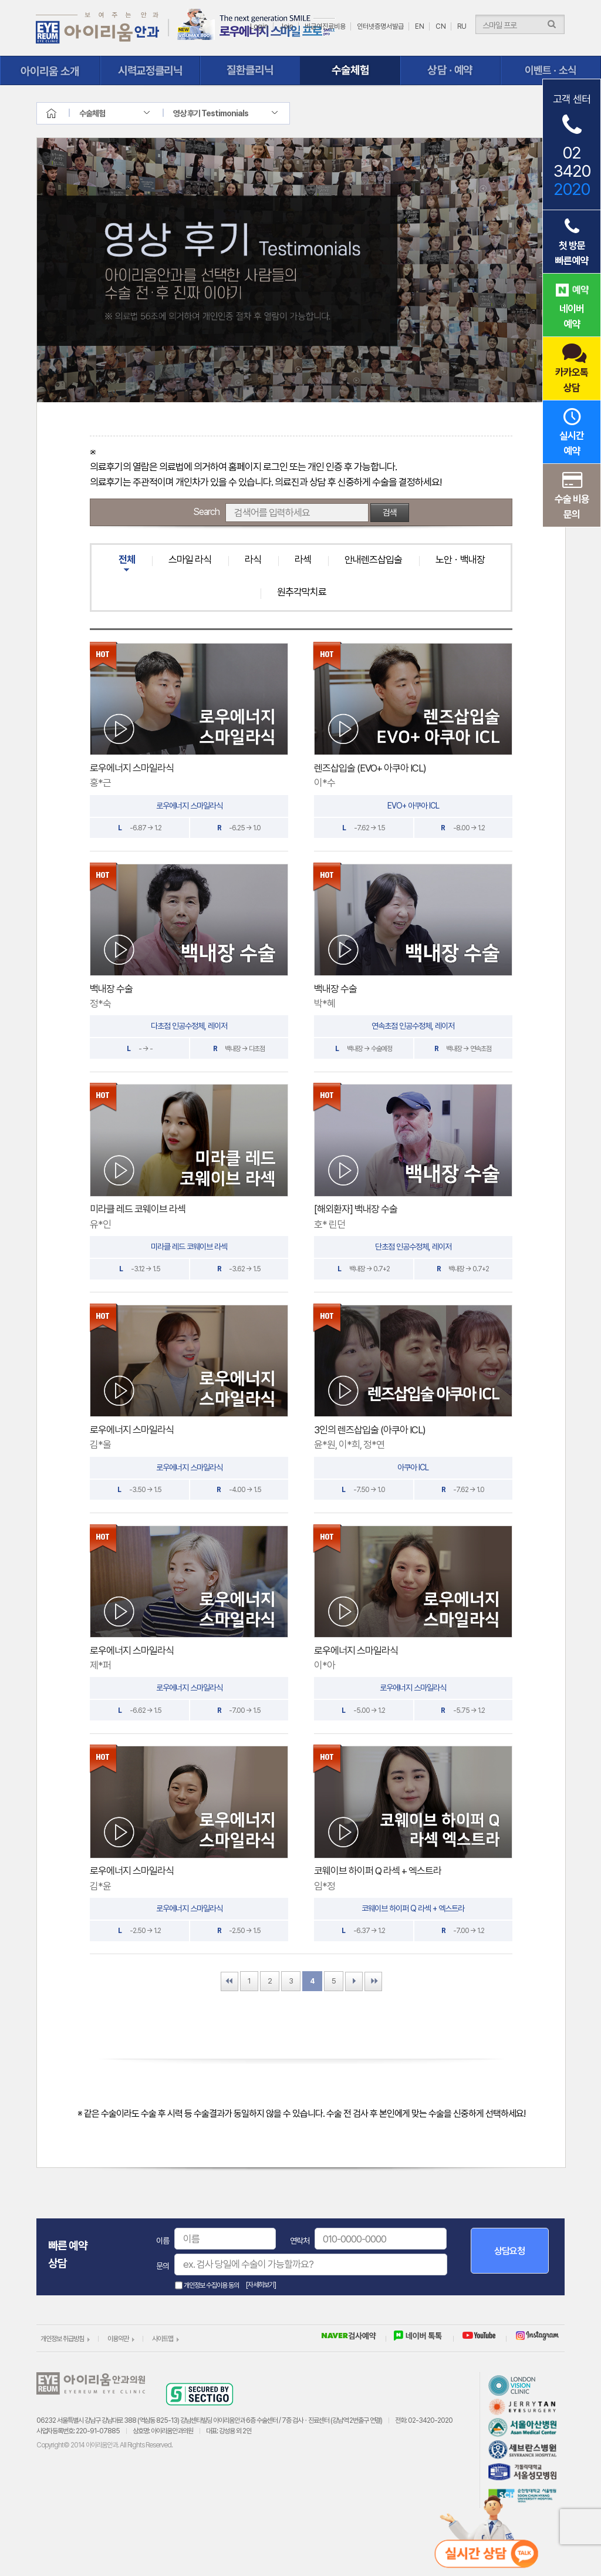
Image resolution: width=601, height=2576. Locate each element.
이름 (162, 2240)
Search (206, 511)
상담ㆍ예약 (450, 70)
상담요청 (509, 2251)
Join (286, 26)
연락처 (299, 2240)
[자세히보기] (261, 2285)
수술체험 (350, 70)
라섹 (303, 559)
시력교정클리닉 (150, 70)
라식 (253, 559)
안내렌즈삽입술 (373, 559)
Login (259, 26)
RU (462, 26)
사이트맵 (162, 2339)
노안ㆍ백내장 (460, 559)
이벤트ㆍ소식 (550, 70)
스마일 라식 (189, 559)
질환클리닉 (250, 70)
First (229, 1981)
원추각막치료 (301, 592)
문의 (162, 2266)
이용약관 (118, 2339)
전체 (127, 559)
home (61, 113)
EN (419, 26)
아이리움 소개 (50, 70)
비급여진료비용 (325, 26)
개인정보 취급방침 (62, 2339)
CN (440, 26)
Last (373, 1981)
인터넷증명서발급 (380, 26)
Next (354, 1981)
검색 (390, 512)
